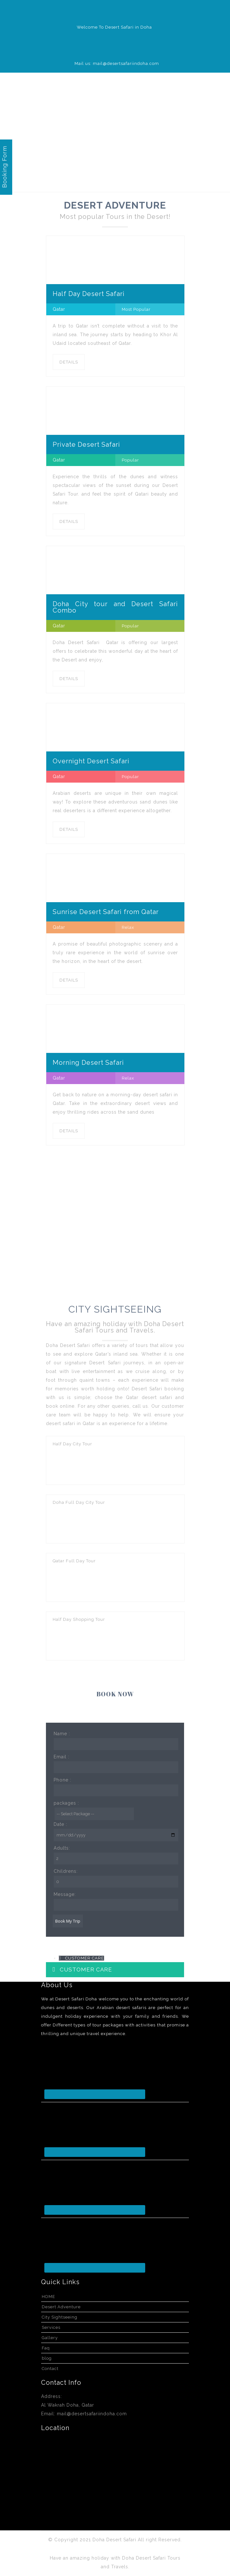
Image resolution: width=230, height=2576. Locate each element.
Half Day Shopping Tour (79, 1619)
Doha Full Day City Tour (79, 1502)
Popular (130, 460)
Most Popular (136, 309)
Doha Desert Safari (115, 2539)
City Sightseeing (59, 2317)
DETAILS (68, 362)
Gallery (50, 2337)
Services (51, 2327)
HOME (48, 2296)
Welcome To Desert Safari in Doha (114, 27)
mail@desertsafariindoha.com (92, 2413)
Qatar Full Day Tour (74, 1560)
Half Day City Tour (72, 1443)
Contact (50, 2368)
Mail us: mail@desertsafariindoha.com (117, 63)
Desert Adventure (61, 2306)
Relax (128, 927)
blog (47, 2358)
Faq (46, 2348)
